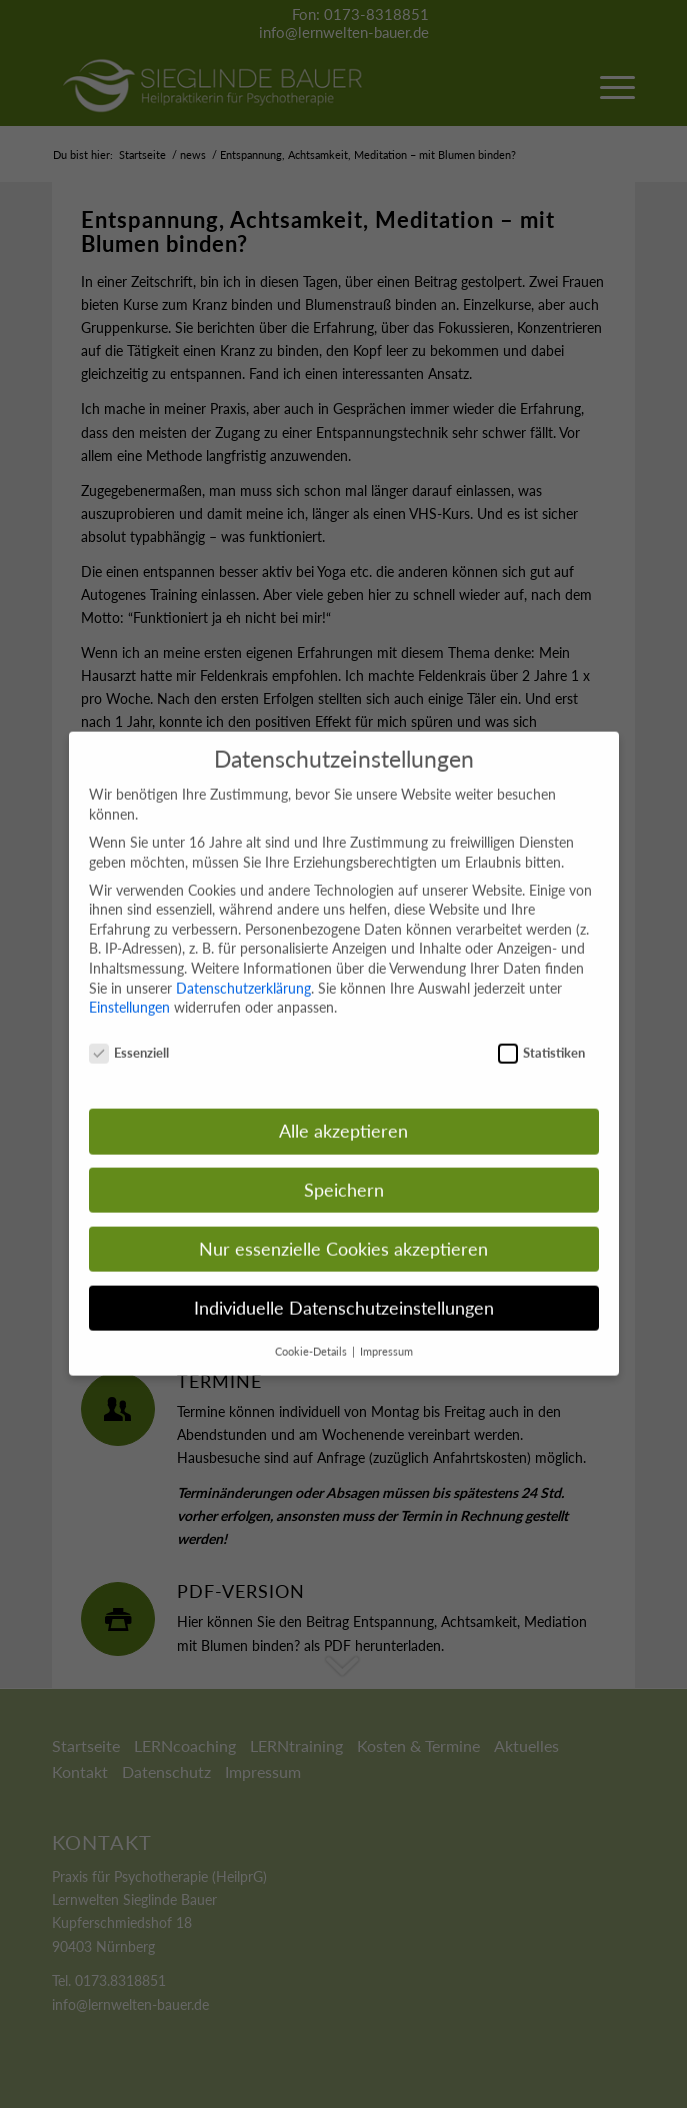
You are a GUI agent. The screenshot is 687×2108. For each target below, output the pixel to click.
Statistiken (542, 1031)
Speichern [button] (344, 1168)
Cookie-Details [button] (312, 1330)
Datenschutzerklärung (243, 966)
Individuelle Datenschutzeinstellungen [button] (344, 1286)
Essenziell (129, 1031)
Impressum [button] (386, 1330)
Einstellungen (129, 985)
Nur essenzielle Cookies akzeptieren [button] (343, 1227)
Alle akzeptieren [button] (343, 1109)
